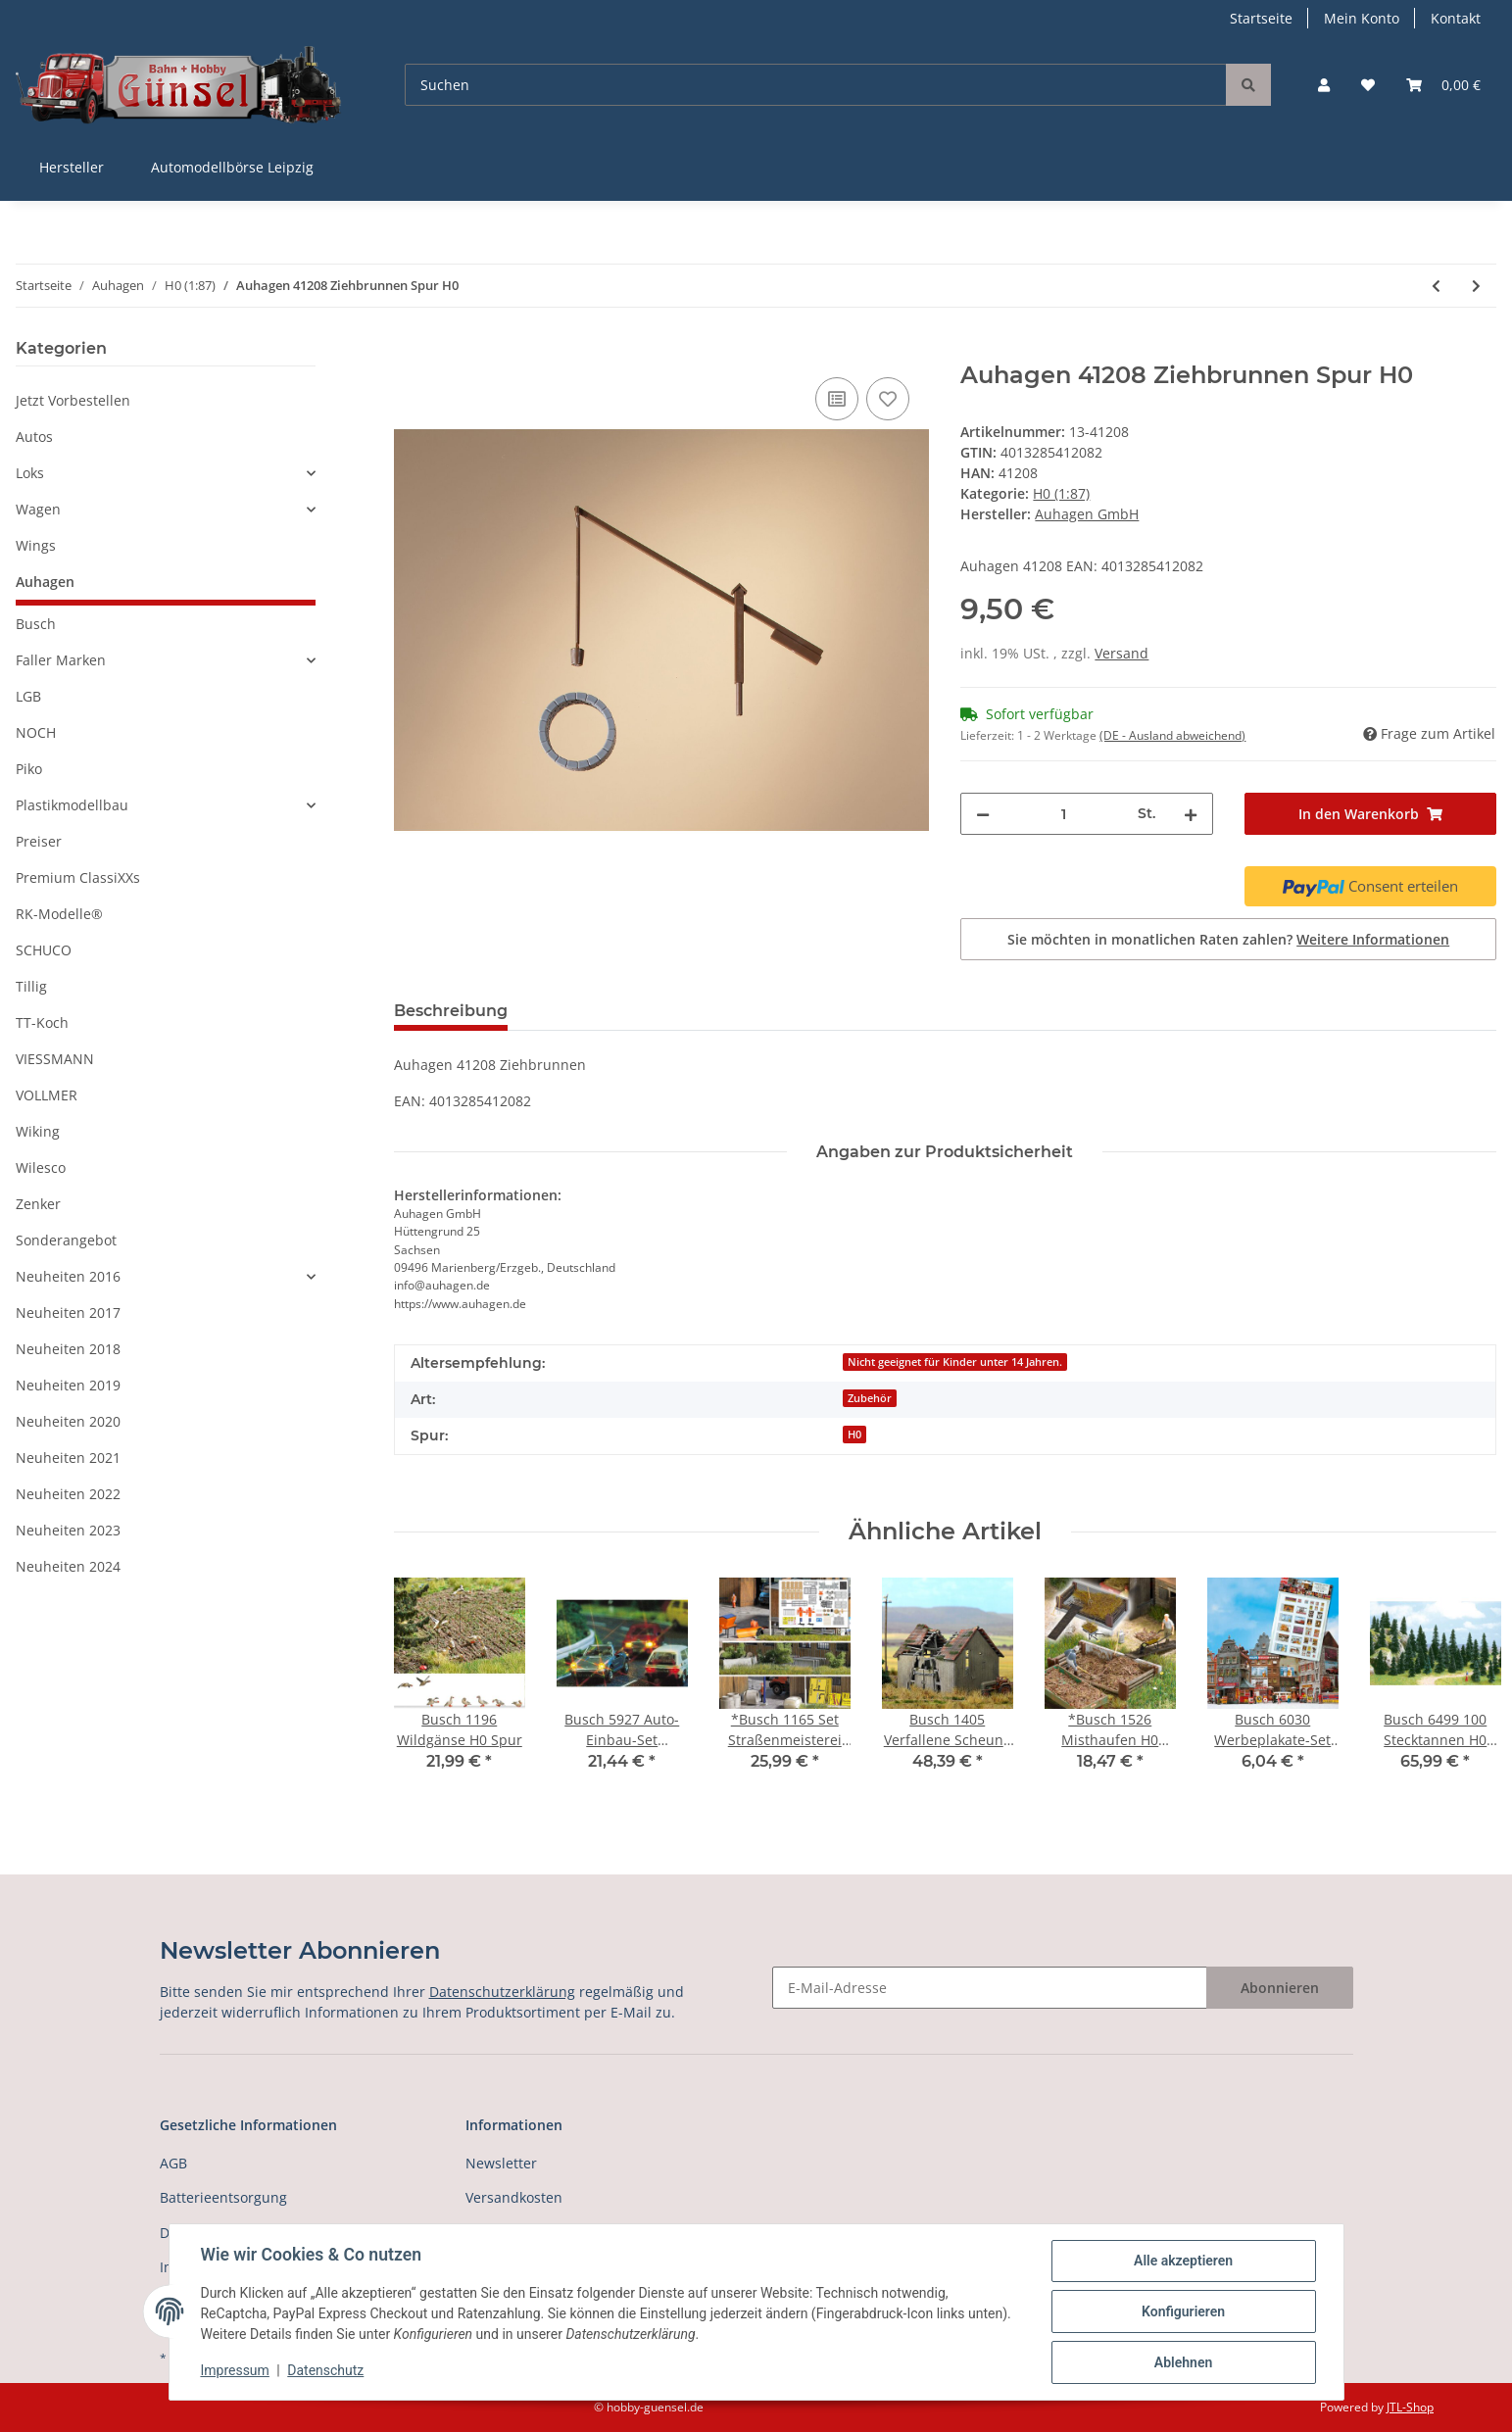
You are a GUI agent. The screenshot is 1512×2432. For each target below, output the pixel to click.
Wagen (38, 509)
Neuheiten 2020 (68, 1421)
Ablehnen (1183, 2362)
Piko (29, 768)
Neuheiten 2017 (68, 1312)
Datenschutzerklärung (502, 1991)
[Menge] (1063, 814)
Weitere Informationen (1372, 939)
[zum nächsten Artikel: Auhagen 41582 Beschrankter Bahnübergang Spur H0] (1476, 286)
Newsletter (501, 2163)
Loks (30, 472)
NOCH (36, 732)
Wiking (38, 1131)
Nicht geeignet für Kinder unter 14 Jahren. (955, 1362)
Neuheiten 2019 (68, 1385)
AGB (173, 2163)
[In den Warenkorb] (409, 351)
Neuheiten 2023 (68, 1530)
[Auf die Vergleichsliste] (836, 398)
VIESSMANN (55, 1058)
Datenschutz (325, 2371)
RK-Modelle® (59, 913)
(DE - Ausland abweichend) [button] (1172, 735)
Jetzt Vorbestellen (73, 400)
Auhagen (45, 581)
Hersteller (71, 167)
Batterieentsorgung (223, 2197)
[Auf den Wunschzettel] (887, 398)
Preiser (39, 841)
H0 (854, 1434)
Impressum (235, 2371)
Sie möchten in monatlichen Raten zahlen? (1228, 939)
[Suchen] (816, 85)
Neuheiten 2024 (68, 1566)
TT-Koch (42, 1022)
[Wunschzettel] (1367, 85)
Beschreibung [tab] (451, 1010)
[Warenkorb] (1443, 85)
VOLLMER (46, 1095)
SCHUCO (44, 950)
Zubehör (870, 1398)
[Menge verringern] (982, 814)
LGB (28, 696)
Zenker (38, 1203)
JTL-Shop (1410, 2407)
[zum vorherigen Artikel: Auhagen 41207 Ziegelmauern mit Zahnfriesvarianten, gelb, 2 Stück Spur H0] (1436, 286)
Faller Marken (61, 660)
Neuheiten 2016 (68, 1276)
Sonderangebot (66, 1240)
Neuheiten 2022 (68, 1493)
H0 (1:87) (1061, 493)
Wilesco (41, 1167)
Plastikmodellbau (72, 805)
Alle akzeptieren (1183, 2260)
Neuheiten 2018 (68, 1348)
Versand (1121, 653)
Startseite (1261, 18)
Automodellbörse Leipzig (232, 167)
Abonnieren (1280, 1987)
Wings (36, 545)
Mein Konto (1361, 18)
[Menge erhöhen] (1190, 814)
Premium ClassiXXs (78, 877)
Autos (34, 436)
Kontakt (1456, 18)
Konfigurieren (1183, 2311)
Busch (36, 623)
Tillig (31, 986)
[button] (1323, 85)
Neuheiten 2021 (68, 1457)
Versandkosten (513, 2197)
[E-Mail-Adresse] (989, 1988)
